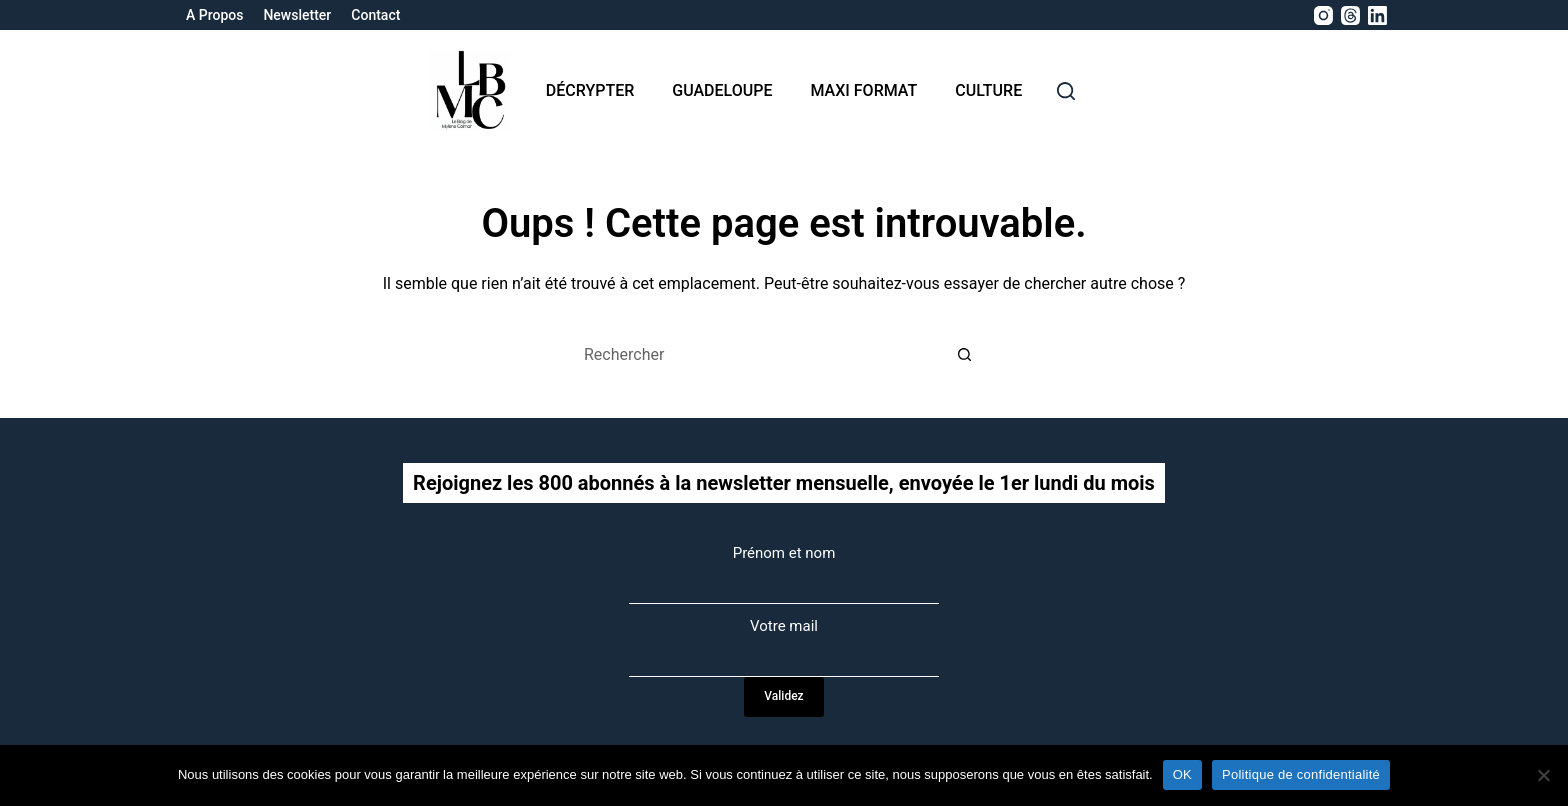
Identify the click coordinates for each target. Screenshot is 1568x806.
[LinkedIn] (1377, 15)
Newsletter (297, 15)
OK (1182, 774)
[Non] (1543, 775)
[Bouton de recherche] (964, 355)
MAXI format (863, 90)
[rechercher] (1066, 91)
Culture (988, 90)
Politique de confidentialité (1301, 774)
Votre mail (784, 626)
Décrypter (590, 90)
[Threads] (1350, 15)
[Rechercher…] (764, 355)
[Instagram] (1323, 15)
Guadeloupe (722, 90)
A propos (214, 15)
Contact (375, 15)
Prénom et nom (784, 553)
